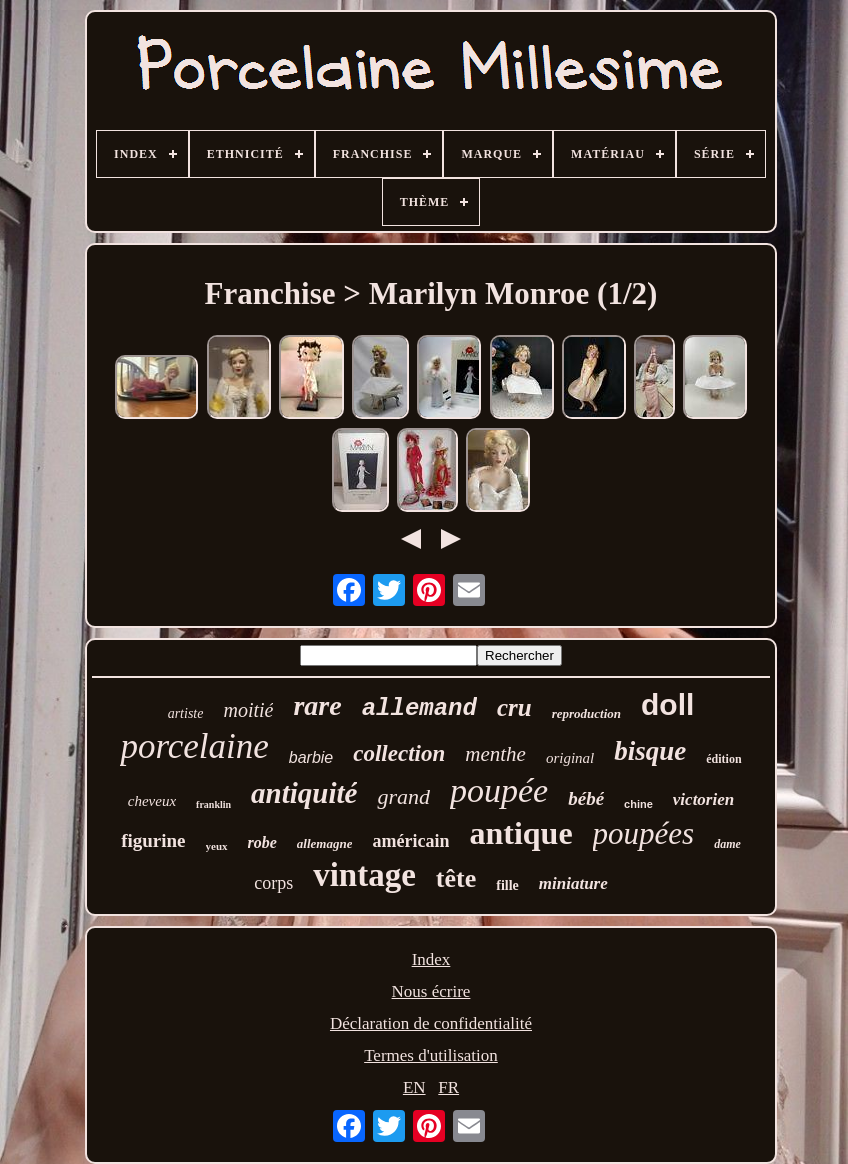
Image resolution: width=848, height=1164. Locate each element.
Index (431, 959)
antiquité (304, 793)
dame (727, 844)
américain (410, 841)
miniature (573, 883)
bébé (586, 798)
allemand (419, 708)
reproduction (586, 713)
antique (520, 833)
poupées (644, 833)
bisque (650, 751)
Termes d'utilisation (431, 1055)
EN (414, 1087)
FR (448, 1087)
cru (514, 707)
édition (723, 759)
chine (638, 804)
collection (399, 753)
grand (403, 796)
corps (273, 883)
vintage (364, 875)
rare (317, 705)
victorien (703, 799)
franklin (213, 804)
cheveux (152, 801)
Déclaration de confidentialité (431, 1023)
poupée (499, 790)
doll (667, 704)
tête (456, 878)
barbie (311, 757)
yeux (217, 846)
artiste (186, 713)
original (570, 758)
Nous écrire (431, 991)
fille (507, 885)
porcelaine (194, 746)
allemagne (325, 843)
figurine (153, 840)
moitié (248, 710)
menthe (495, 754)
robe (262, 842)
